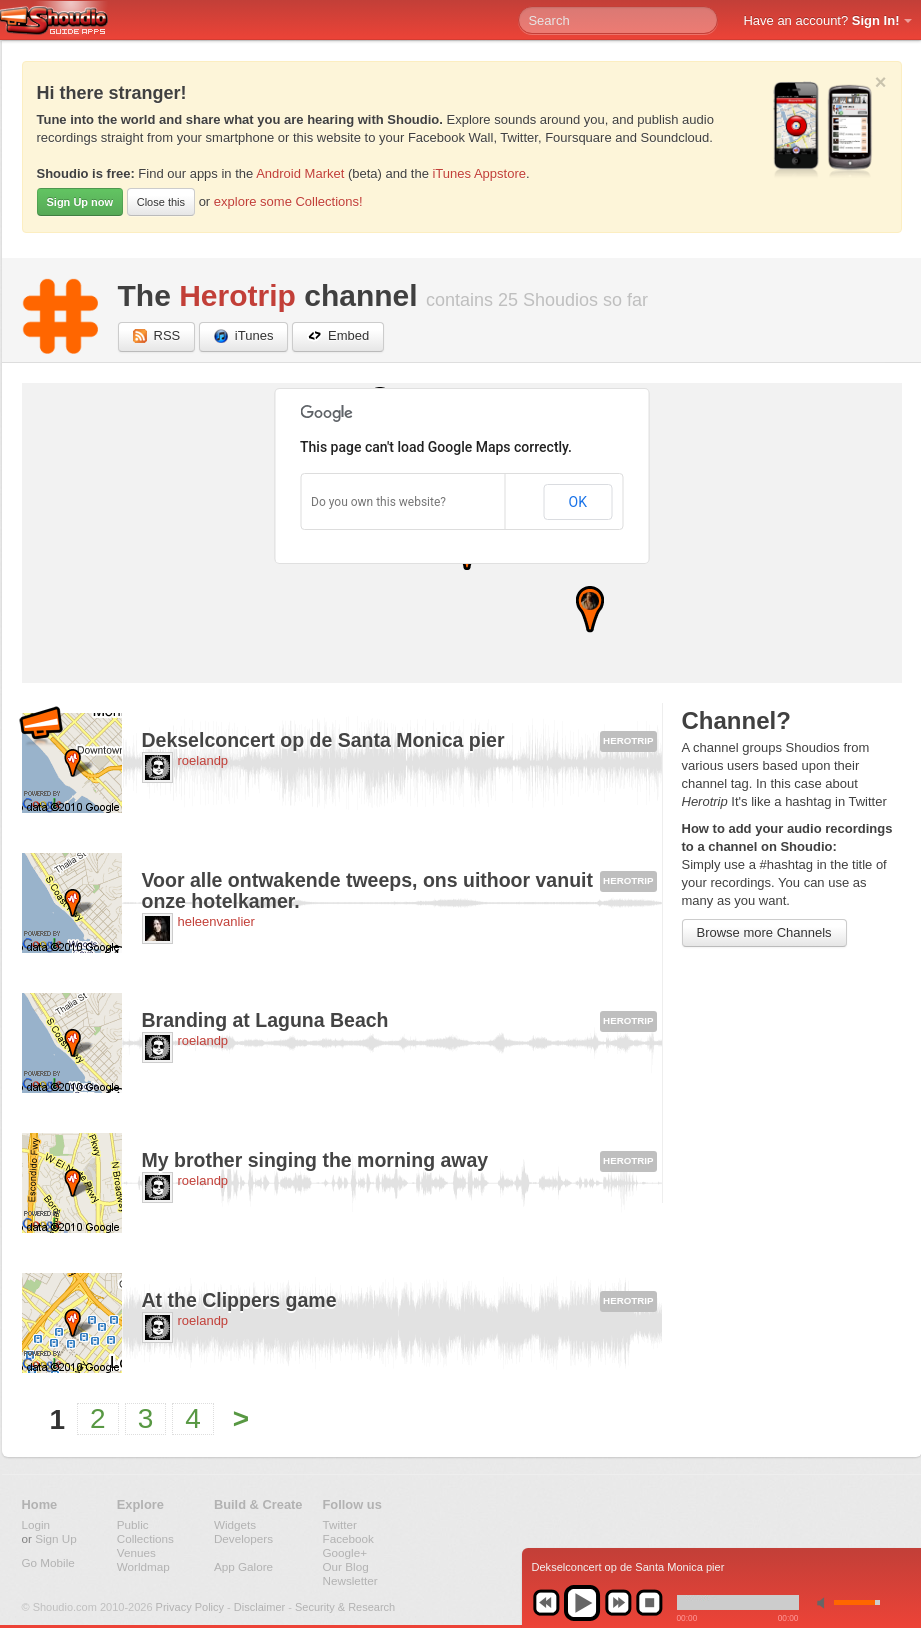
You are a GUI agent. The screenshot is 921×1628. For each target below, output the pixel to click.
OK (578, 502)
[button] (590, 609)
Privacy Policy (190, 1607)
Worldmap (143, 1566)
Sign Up (56, 1538)
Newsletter (350, 1580)
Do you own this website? (378, 502)
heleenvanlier (216, 921)
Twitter (340, 1524)
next (618, 1603)
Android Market (300, 173)
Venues (136, 1552)
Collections (145, 1538)
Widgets (235, 1524)
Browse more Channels (764, 932)
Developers (243, 1538)
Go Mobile (48, 1562)
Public (133, 1524)
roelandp (203, 760)
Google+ (345, 1552)
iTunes (244, 336)
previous (546, 1603)
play (582, 1603)
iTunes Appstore (478, 173)
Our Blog (346, 1566)
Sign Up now (80, 202)
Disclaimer (259, 1607)
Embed (338, 336)
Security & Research (345, 1607)
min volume (825, 1602)
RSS (157, 336)
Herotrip (237, 295)
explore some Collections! (288, 201)
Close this (161, 202)
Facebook (348, 1538)
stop (649, 1603)
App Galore (243, 1566)
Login (36, 1524)
